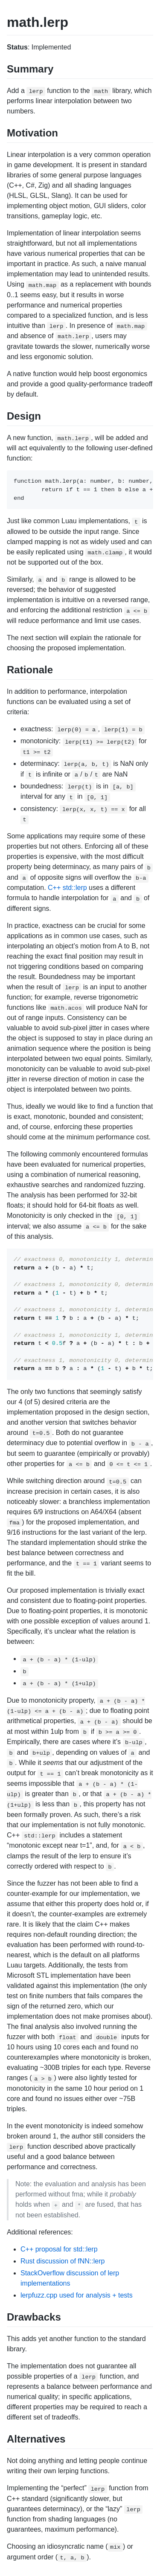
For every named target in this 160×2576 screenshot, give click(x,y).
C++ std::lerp (67, 887)
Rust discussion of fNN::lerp (62, 2261)
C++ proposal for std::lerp (59, 2249)
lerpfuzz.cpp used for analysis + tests (76, 2295)
